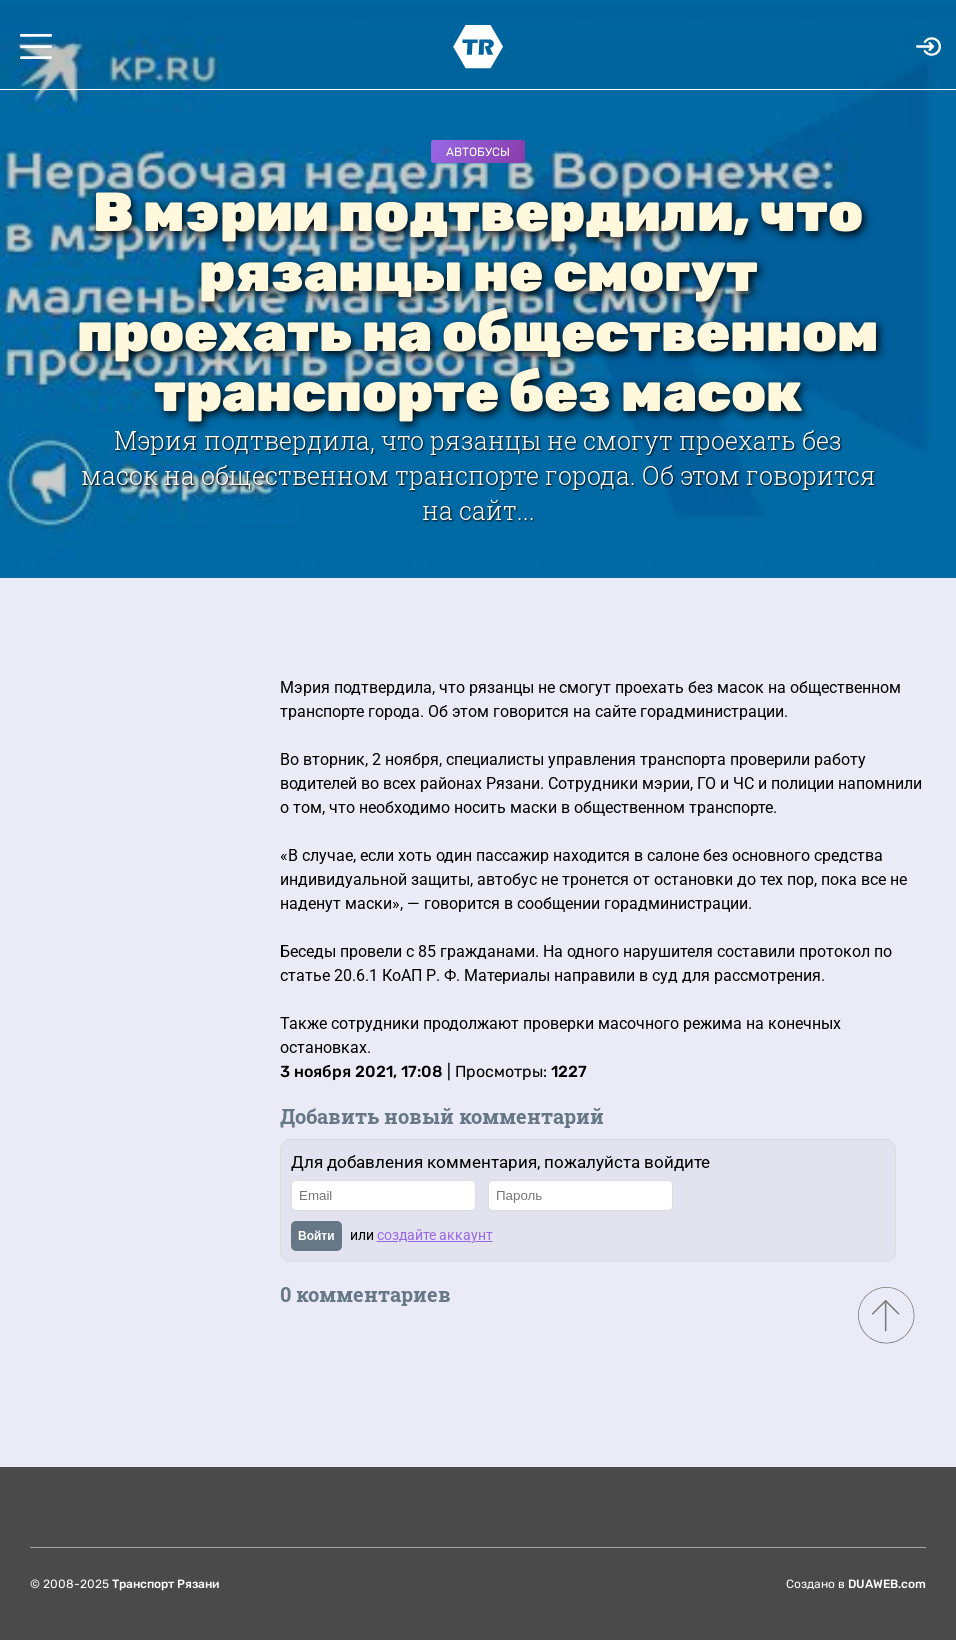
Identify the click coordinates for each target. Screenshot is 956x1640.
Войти (316, 1236)
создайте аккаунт (435, 1235)
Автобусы (478, 152)
